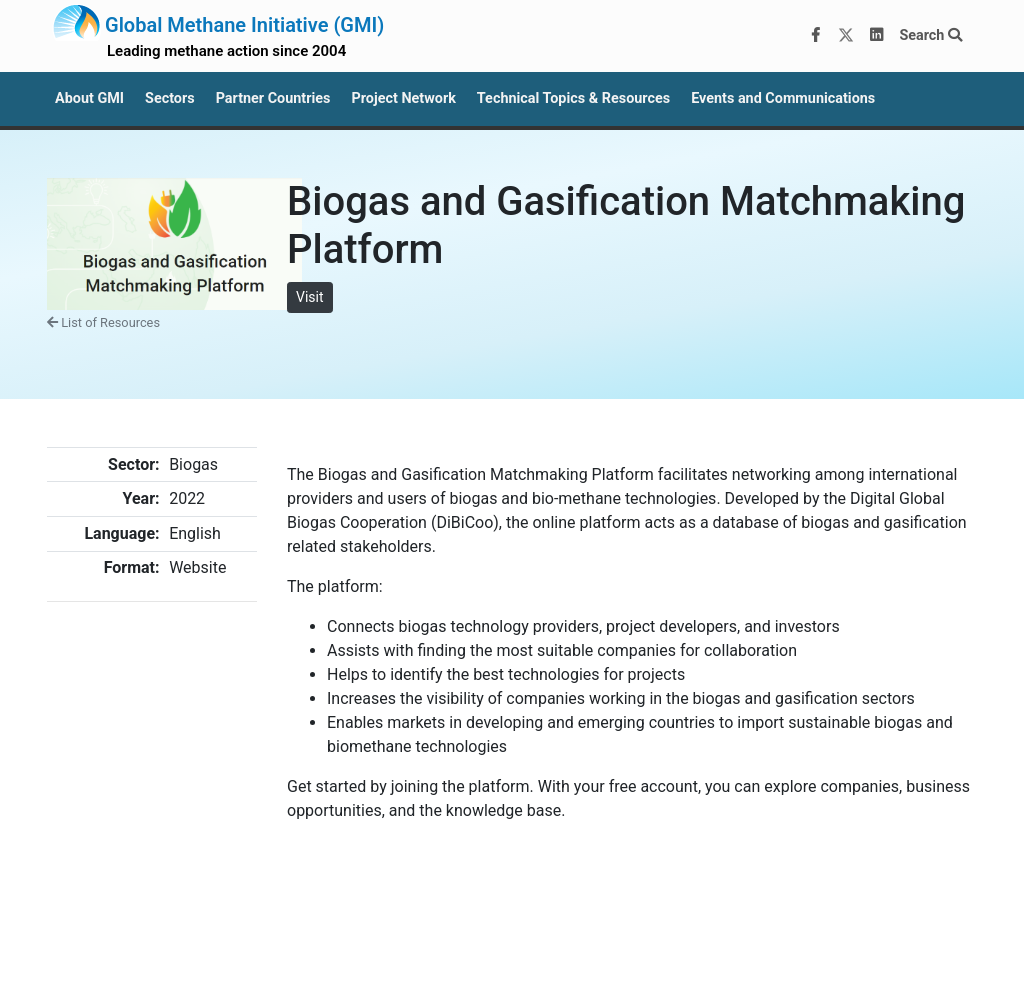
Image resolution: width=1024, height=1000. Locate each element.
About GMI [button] (89, 98)
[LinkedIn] (877, 36)
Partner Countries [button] (273, 98)
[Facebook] (816, 36)
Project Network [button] (403, 98)
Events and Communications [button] (783, 98)
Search (930, 35)
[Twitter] (846, 36)
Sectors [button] (170, 98)
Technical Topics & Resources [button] (573, 98)
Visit (310, 297)
